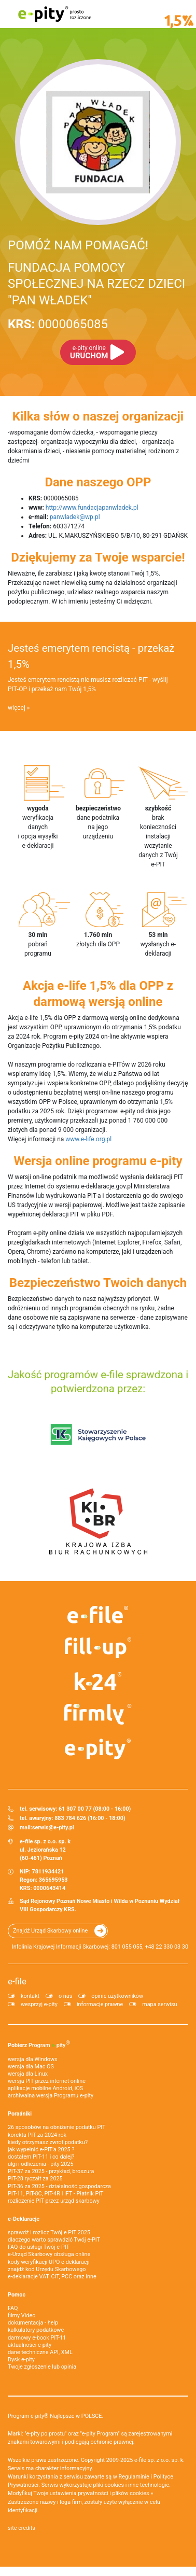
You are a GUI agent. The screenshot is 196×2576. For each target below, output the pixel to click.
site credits (21, 2528)
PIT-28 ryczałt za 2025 (35, 2178)
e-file (17, 1981)
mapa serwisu (159, 2004)
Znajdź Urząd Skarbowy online (50, 1930)
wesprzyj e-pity (39, 2004)
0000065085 (58, 324)
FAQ (13, 2308)
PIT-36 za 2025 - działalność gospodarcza (59, 2186)
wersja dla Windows (33, 2059)
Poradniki (20, 2113)
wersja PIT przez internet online (47, 2081)
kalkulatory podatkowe (36, 2330)
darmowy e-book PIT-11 (37, 2337)
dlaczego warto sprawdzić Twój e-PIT (54, 2239)
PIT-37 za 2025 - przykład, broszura (51, 2171)
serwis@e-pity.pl (53, 1827)
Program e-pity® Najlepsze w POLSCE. (55, 2416)
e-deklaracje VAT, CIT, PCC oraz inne (52, 2276)
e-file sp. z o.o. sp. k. (159, 2460)
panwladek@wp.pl (75, 517)
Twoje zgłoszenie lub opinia (42, 2366)
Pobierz (39, 2044)
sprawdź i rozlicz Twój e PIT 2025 (49, 2232)
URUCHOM (89, 352)
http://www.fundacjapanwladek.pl (92, 507)
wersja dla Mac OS (31, 2066)
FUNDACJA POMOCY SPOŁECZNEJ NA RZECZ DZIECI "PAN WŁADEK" (96, 283)
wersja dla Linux (28, 2073)
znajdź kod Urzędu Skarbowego (47, 2269)
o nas (65, 1996)
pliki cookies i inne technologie (131, 2485)
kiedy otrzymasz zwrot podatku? (48, 2142)
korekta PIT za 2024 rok (37, 2135)
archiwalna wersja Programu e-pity (50, 2095)
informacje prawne (100, 2004)
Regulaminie (134, 2476)
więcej (16, 707)
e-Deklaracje (23, 2219)
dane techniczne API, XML (40, 2352)
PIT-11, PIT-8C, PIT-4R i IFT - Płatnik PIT (55, 2193)
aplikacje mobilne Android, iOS (45, 2088)
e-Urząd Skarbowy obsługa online (49, 2254)
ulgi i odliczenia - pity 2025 (40, 2164)
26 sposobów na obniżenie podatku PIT (57, 2127)
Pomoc (16, 2294)
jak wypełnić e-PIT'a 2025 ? (41, 2149)
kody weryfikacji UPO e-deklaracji (49, 2262)
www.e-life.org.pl (88, 1139)
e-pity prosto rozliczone (54, 14)
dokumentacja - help (33, 2322)
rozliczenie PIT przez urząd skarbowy (54, 2200)
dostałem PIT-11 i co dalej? (41, 2156)
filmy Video (21, 2315)
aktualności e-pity (29, 2345)
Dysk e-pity (21, 2359)
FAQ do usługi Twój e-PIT (38, 2247)
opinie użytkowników (117, 1996)
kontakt (30, 1996)
